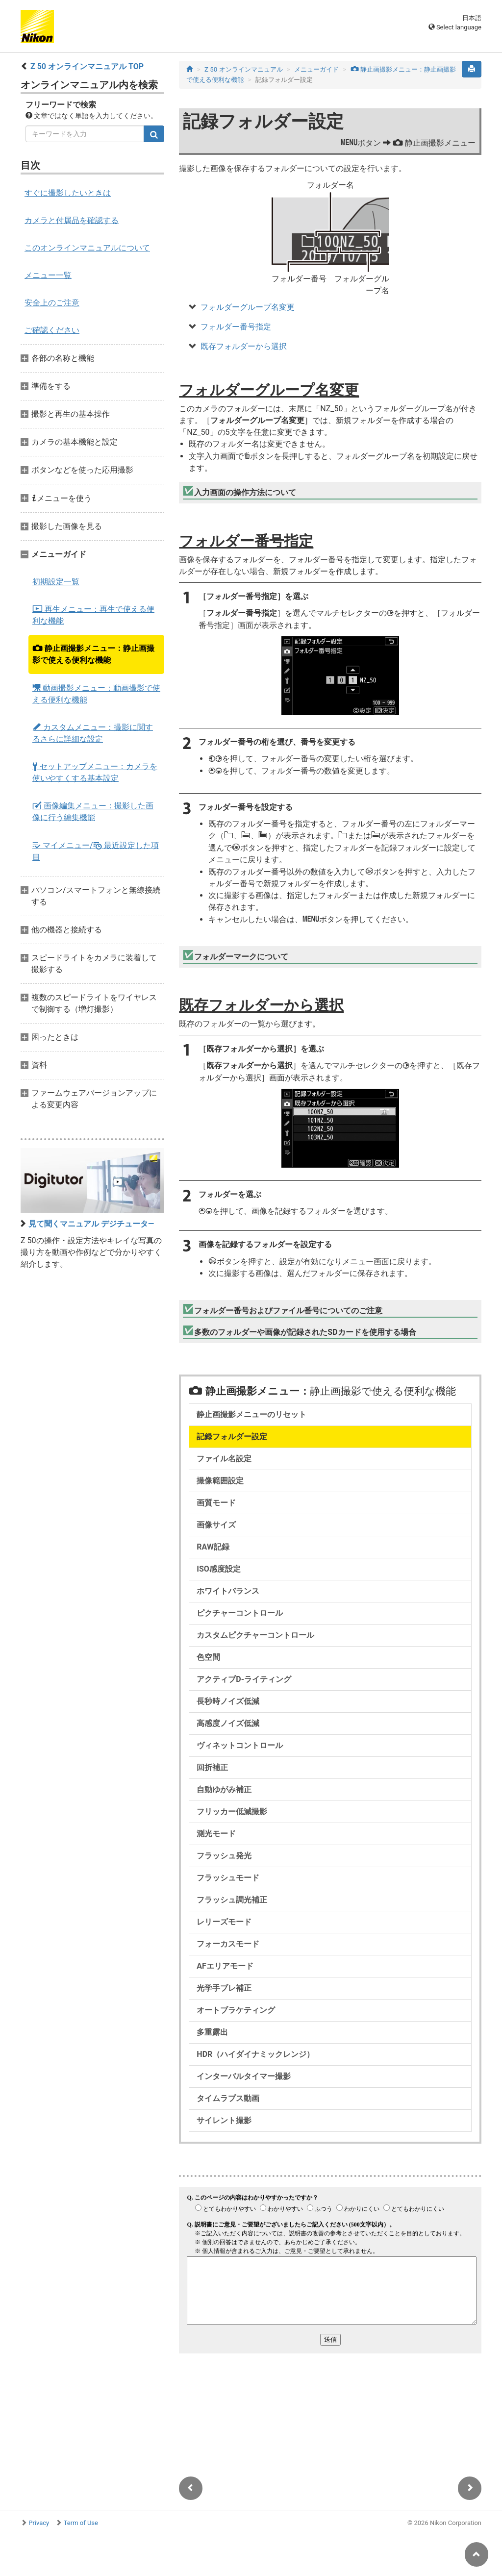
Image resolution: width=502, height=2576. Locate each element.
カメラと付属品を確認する (72, 220)
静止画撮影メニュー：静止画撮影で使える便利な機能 (93, 654)
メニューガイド (316, 69)
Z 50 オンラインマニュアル (243, 69)
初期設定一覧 (55, 581)
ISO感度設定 (219, 1569)
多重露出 (212, 2032)
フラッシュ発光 (224, 1855)
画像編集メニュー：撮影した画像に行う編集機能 (92, 811)
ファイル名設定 (224, 1458)
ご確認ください (52, 330)
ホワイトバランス (228, 1591)
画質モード (216, 1502)
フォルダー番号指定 (236, 326)
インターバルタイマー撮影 (244, 2076)
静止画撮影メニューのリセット (251, 1414)
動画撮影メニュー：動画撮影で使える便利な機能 (96, 693)
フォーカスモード (228, 1944)
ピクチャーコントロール (240, 1613)
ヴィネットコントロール (240, 1745)
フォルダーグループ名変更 (248, 307)
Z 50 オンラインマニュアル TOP (87, 66)
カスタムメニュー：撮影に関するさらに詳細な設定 (92, 733)
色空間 (208, 1657)
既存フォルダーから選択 (244, 346)
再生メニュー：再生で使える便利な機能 (93, 614)
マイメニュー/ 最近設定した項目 (95, 851)
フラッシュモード (228, 1877)
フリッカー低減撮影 (232, 1811)
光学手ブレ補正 (224, 1988)
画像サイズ (216, 1524)
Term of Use (81, 2522)
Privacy (38, 2522)
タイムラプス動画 (228, 2098)
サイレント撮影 (224, 2120)
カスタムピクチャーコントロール (255, 1635)
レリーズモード (224, 1921)
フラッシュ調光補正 (232, 1899)
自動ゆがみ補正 (224, 1789)
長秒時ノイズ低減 (228, 1701)
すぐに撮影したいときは (68, 193)
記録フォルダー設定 (232, 1436)
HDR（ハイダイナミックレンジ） (255, 2054)
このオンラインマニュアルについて (87, 247)
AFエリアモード (225, 1966)
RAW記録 (213, 1546)
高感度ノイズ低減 (228, 1723)
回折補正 (212, 1767)
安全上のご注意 (52, 302)
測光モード (216, 1833)
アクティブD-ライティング (244, 1679)
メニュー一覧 (48, 275)
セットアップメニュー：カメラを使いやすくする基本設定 (94, 772)
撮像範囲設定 (220, 1480)
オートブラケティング (236, 2010)
